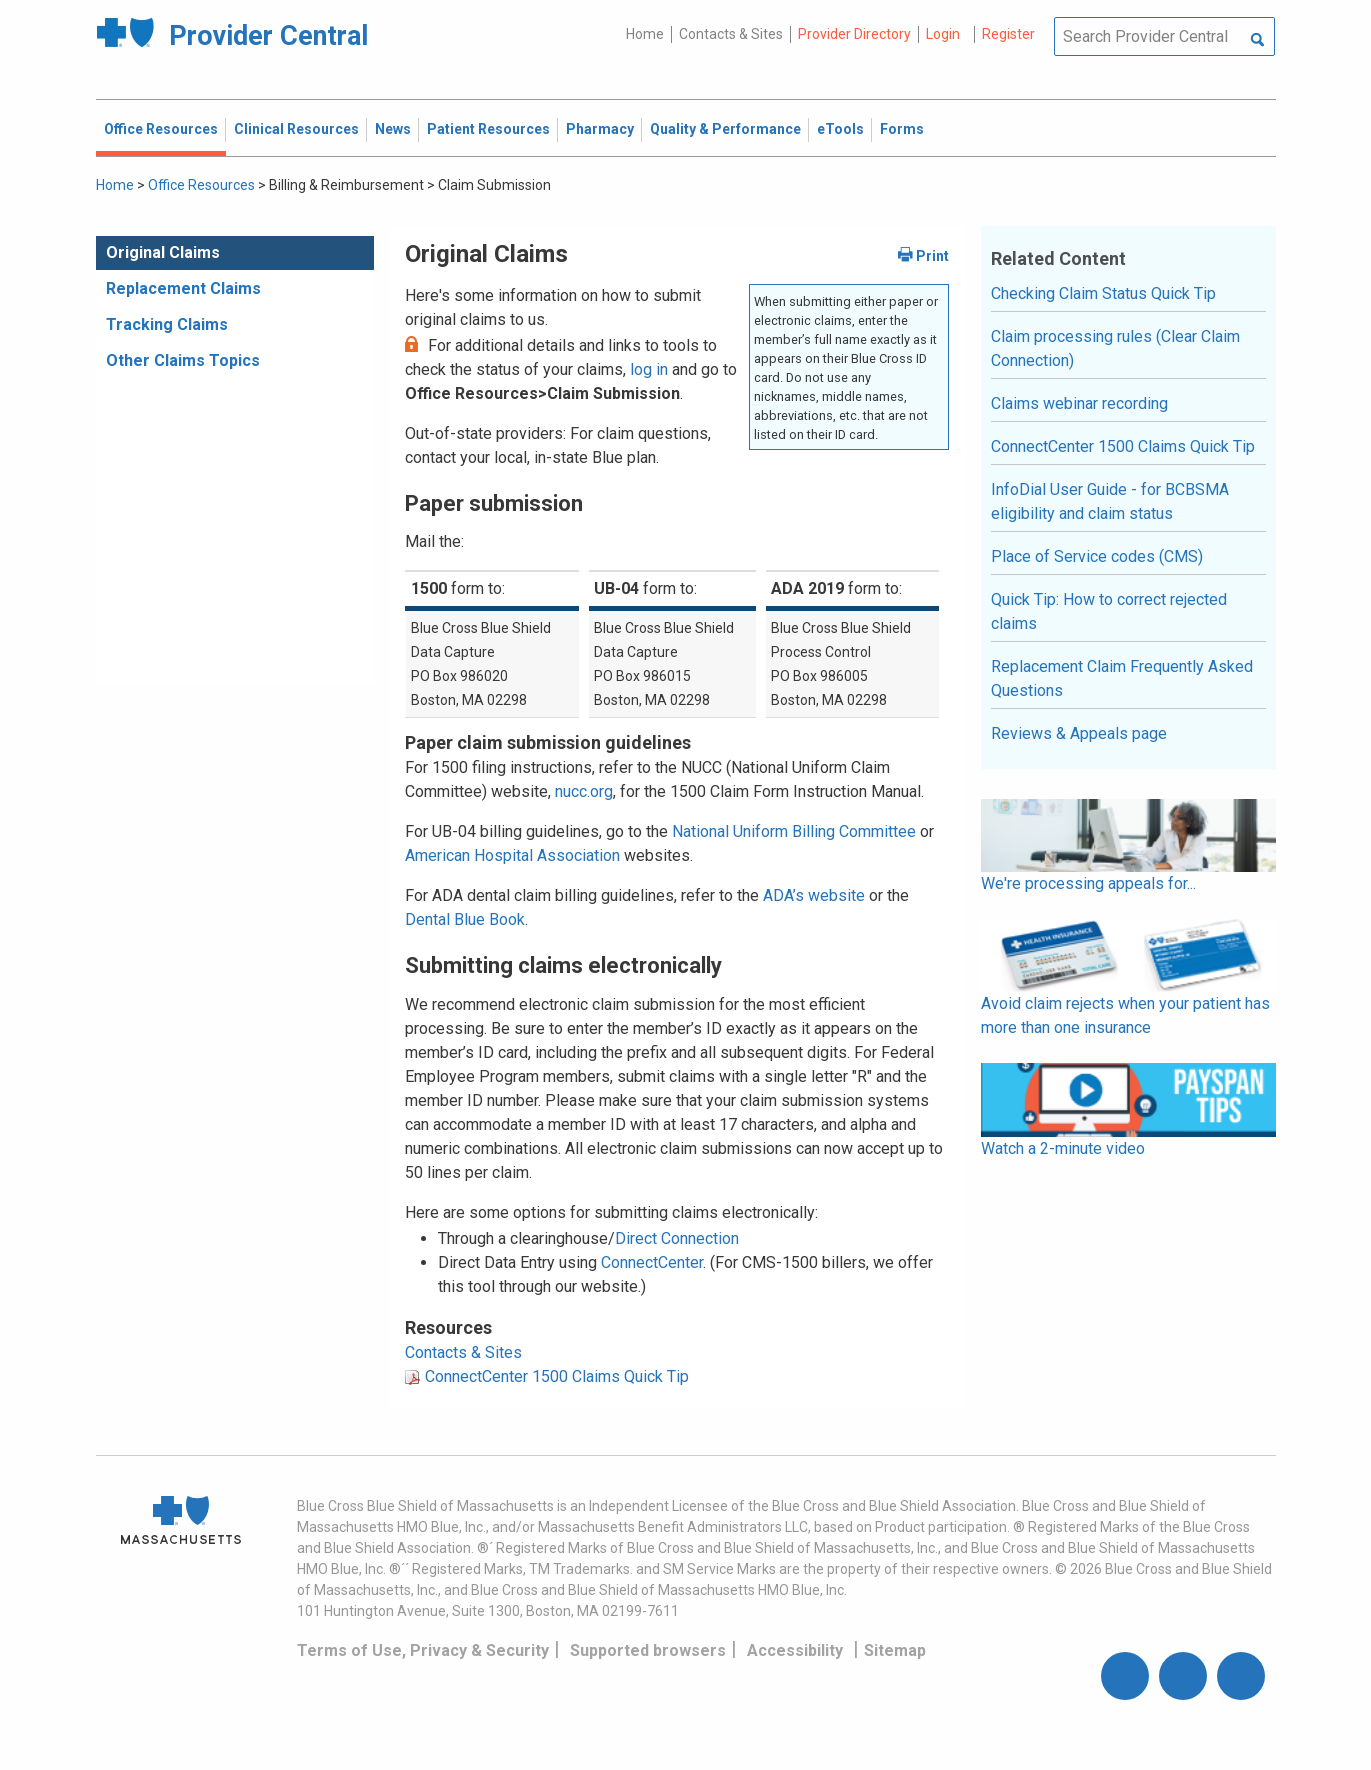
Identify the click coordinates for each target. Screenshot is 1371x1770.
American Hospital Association (512, 855)
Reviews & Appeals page (1079, 733)
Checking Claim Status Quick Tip (1103, 293)
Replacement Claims (183, 288)
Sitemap (895, 1650)
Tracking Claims (167, 324)
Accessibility (795, 1650)
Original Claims (163, 252)
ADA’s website (814, 895)
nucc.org (584, 791)
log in (649, 369)
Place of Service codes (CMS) (1097, 556)
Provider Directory (854, 34)
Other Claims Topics (183, 360)
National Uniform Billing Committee (794, 831)
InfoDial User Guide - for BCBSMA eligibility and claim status (1110, 501)
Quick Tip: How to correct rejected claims (1109, 611)
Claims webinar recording (1079, 403)
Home (645, 34)
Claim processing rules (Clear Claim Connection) (1115, 348)
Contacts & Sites (731, 34)
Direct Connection (677, 1238)
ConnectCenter (652, 1262)
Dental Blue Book (465, 919)
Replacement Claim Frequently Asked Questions (1122, 678)
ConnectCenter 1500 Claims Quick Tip (557, 1376)
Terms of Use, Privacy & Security (423, 1650)
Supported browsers (648, 1650)
